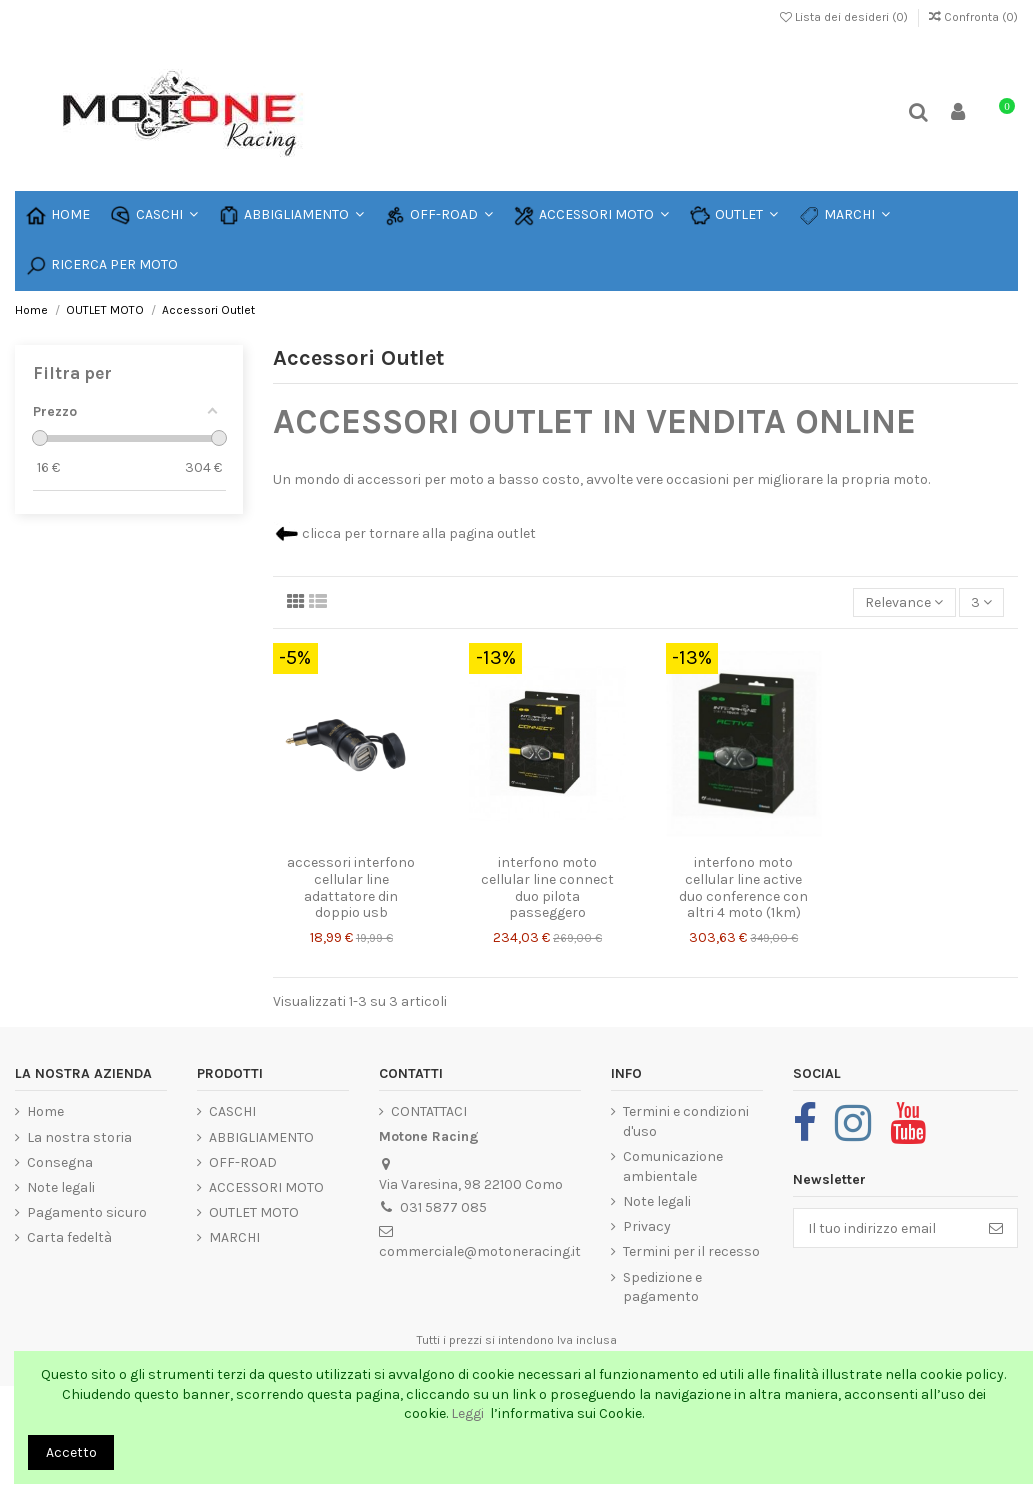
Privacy (647, 1226)
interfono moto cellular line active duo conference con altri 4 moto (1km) (743, 887)
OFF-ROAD (243, 1162)
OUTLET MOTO (254, 1212)
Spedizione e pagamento (662, 1287)
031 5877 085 (443, 1207)
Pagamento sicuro (87, 1212)
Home (45, 1111)
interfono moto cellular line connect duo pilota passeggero (547, 887)
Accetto (71, 1452)
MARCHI (234, 1237)
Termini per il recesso (691, 1251)
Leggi (469, 1413)
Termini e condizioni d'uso (686, 1121)
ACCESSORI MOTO (266, 1187)
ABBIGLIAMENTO (261, 1137)
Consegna (60, 1162)
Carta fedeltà (69, 1237)
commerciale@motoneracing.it (480, 1251)
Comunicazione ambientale (673, 1166)
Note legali (61, 1187)
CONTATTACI (429, 1111)
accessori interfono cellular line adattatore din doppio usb (351, 887)
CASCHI (232, 1111)
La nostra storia (79, 1137)
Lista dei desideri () (845, 17)
